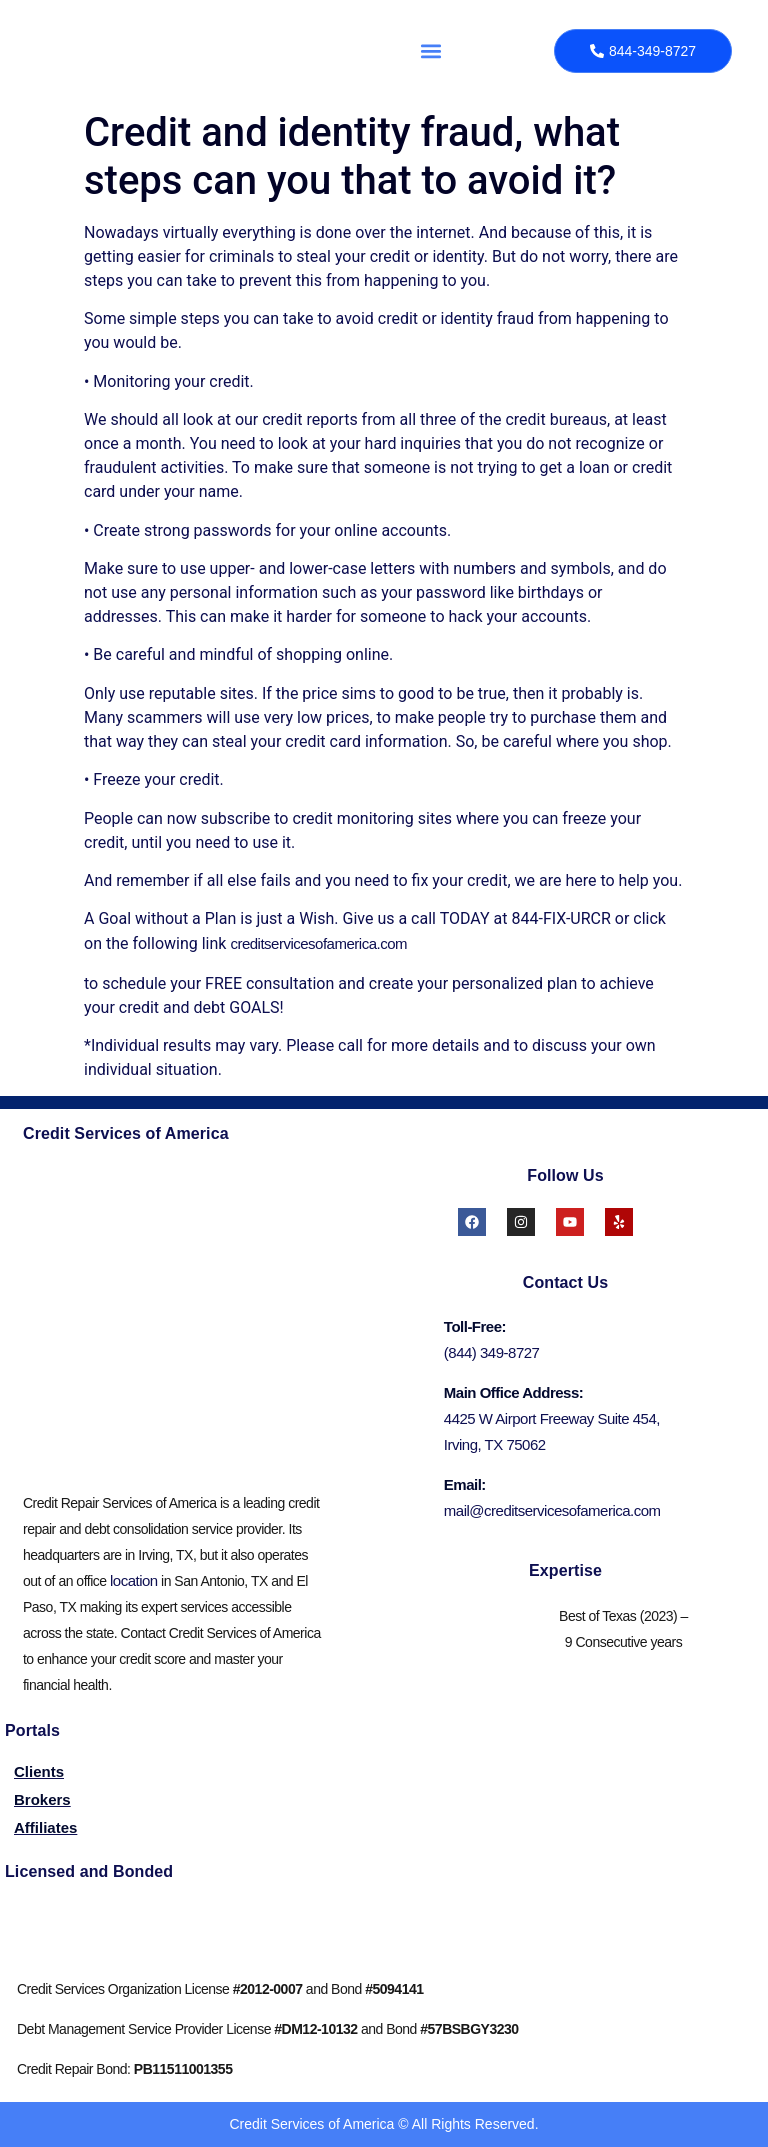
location (134, 1580)
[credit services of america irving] (178, 1315)
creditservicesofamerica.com (318, 943)
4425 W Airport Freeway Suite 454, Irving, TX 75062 (552, 1431)
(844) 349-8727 (492, 1352)
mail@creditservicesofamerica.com (552, 1510)
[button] (431, 50)
